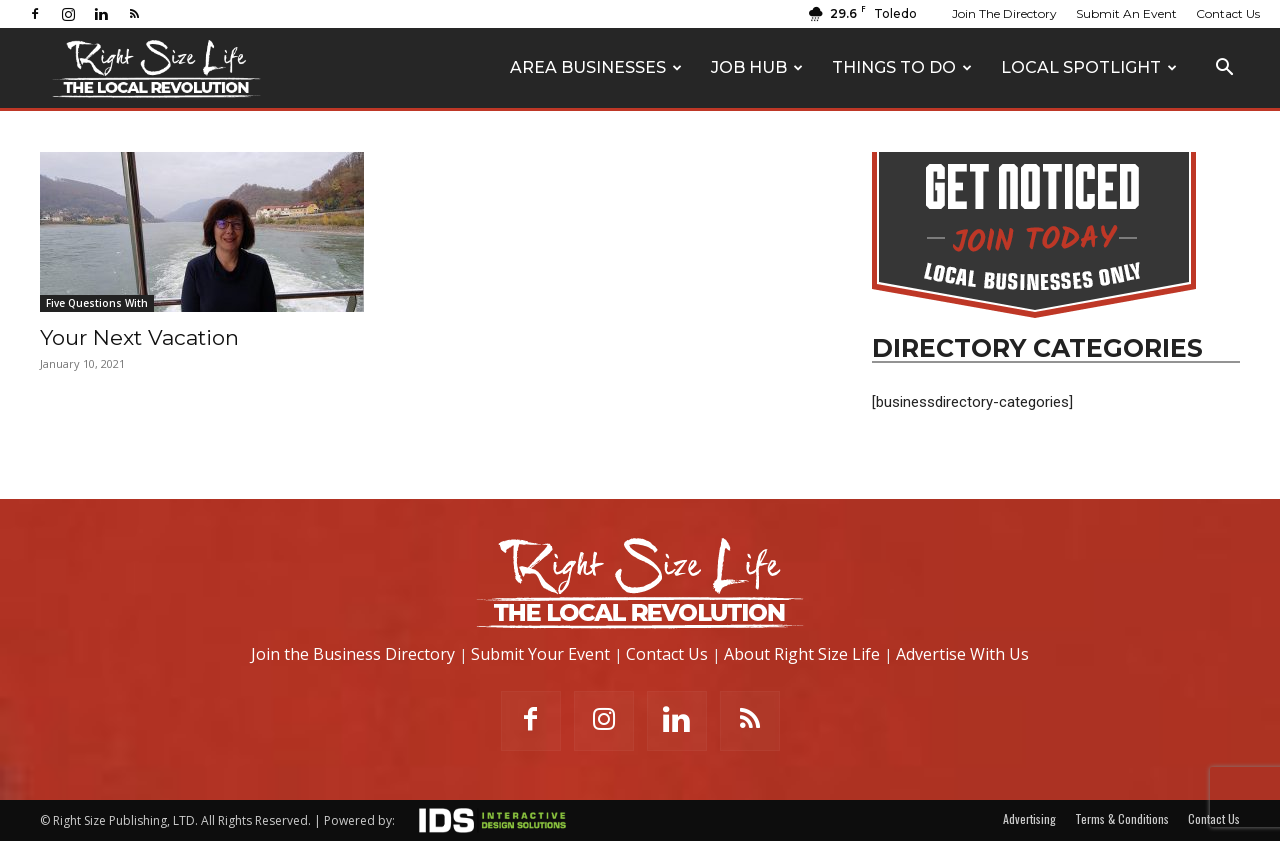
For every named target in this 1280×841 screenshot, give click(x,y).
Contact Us (1228, 13)
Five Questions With (97, 303)
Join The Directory (1004, 13)
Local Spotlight (1089, 67)
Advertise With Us (962, 654)
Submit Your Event (540, 654)
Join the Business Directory (353, 654)
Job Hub (757, 67)
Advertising (1029, 818)
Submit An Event (1126, 13)
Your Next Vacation (139, 337)
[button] (1224, 69)
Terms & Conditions (1122, 818)
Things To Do (902, 67)
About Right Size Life (802, 654)
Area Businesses (596, 67)
